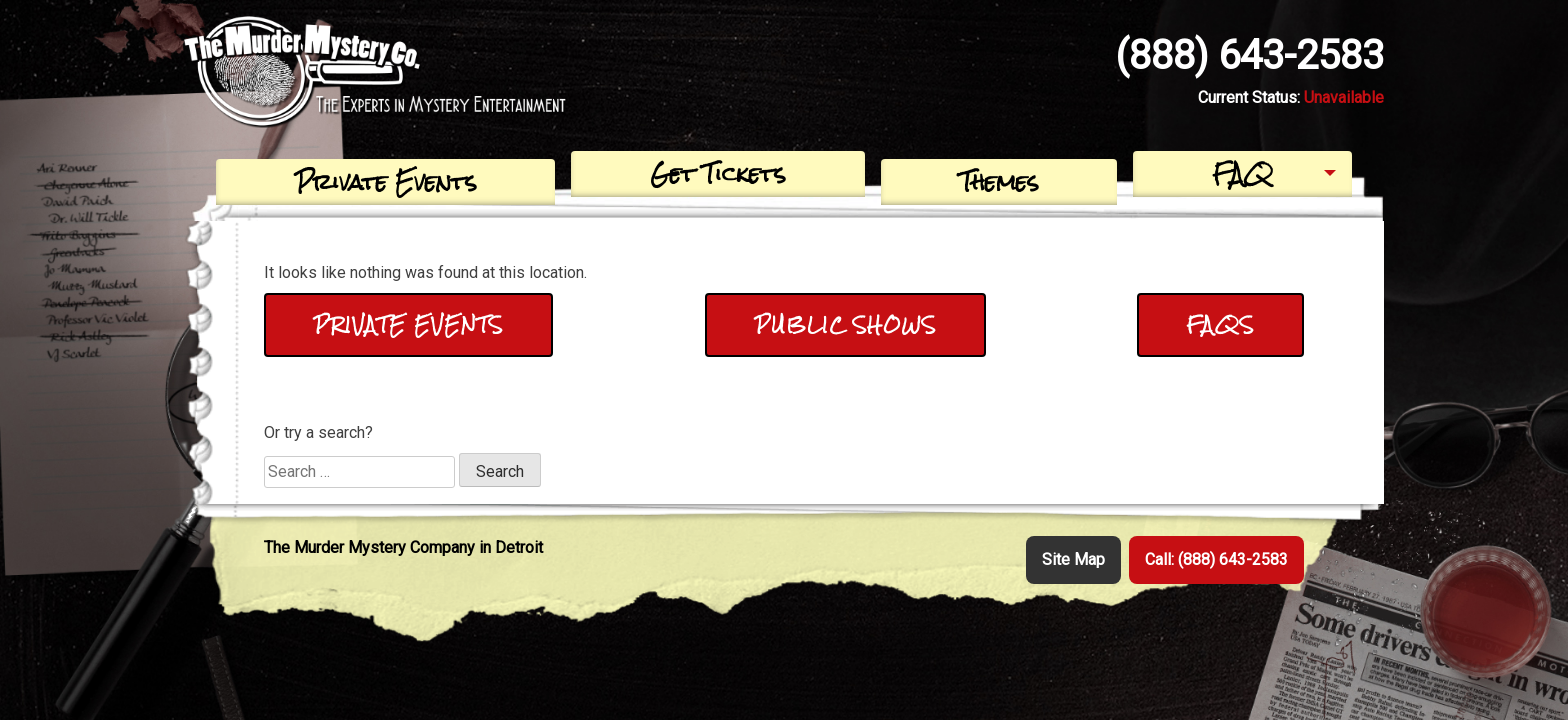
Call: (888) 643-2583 (1216, 559)
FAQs (1220, 324)
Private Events (385, 181)
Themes (999, 181)
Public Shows (845, 324)
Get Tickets (717, 173)
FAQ (1242, 174)
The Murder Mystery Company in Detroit (403, 547)
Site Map (1073, 559)
